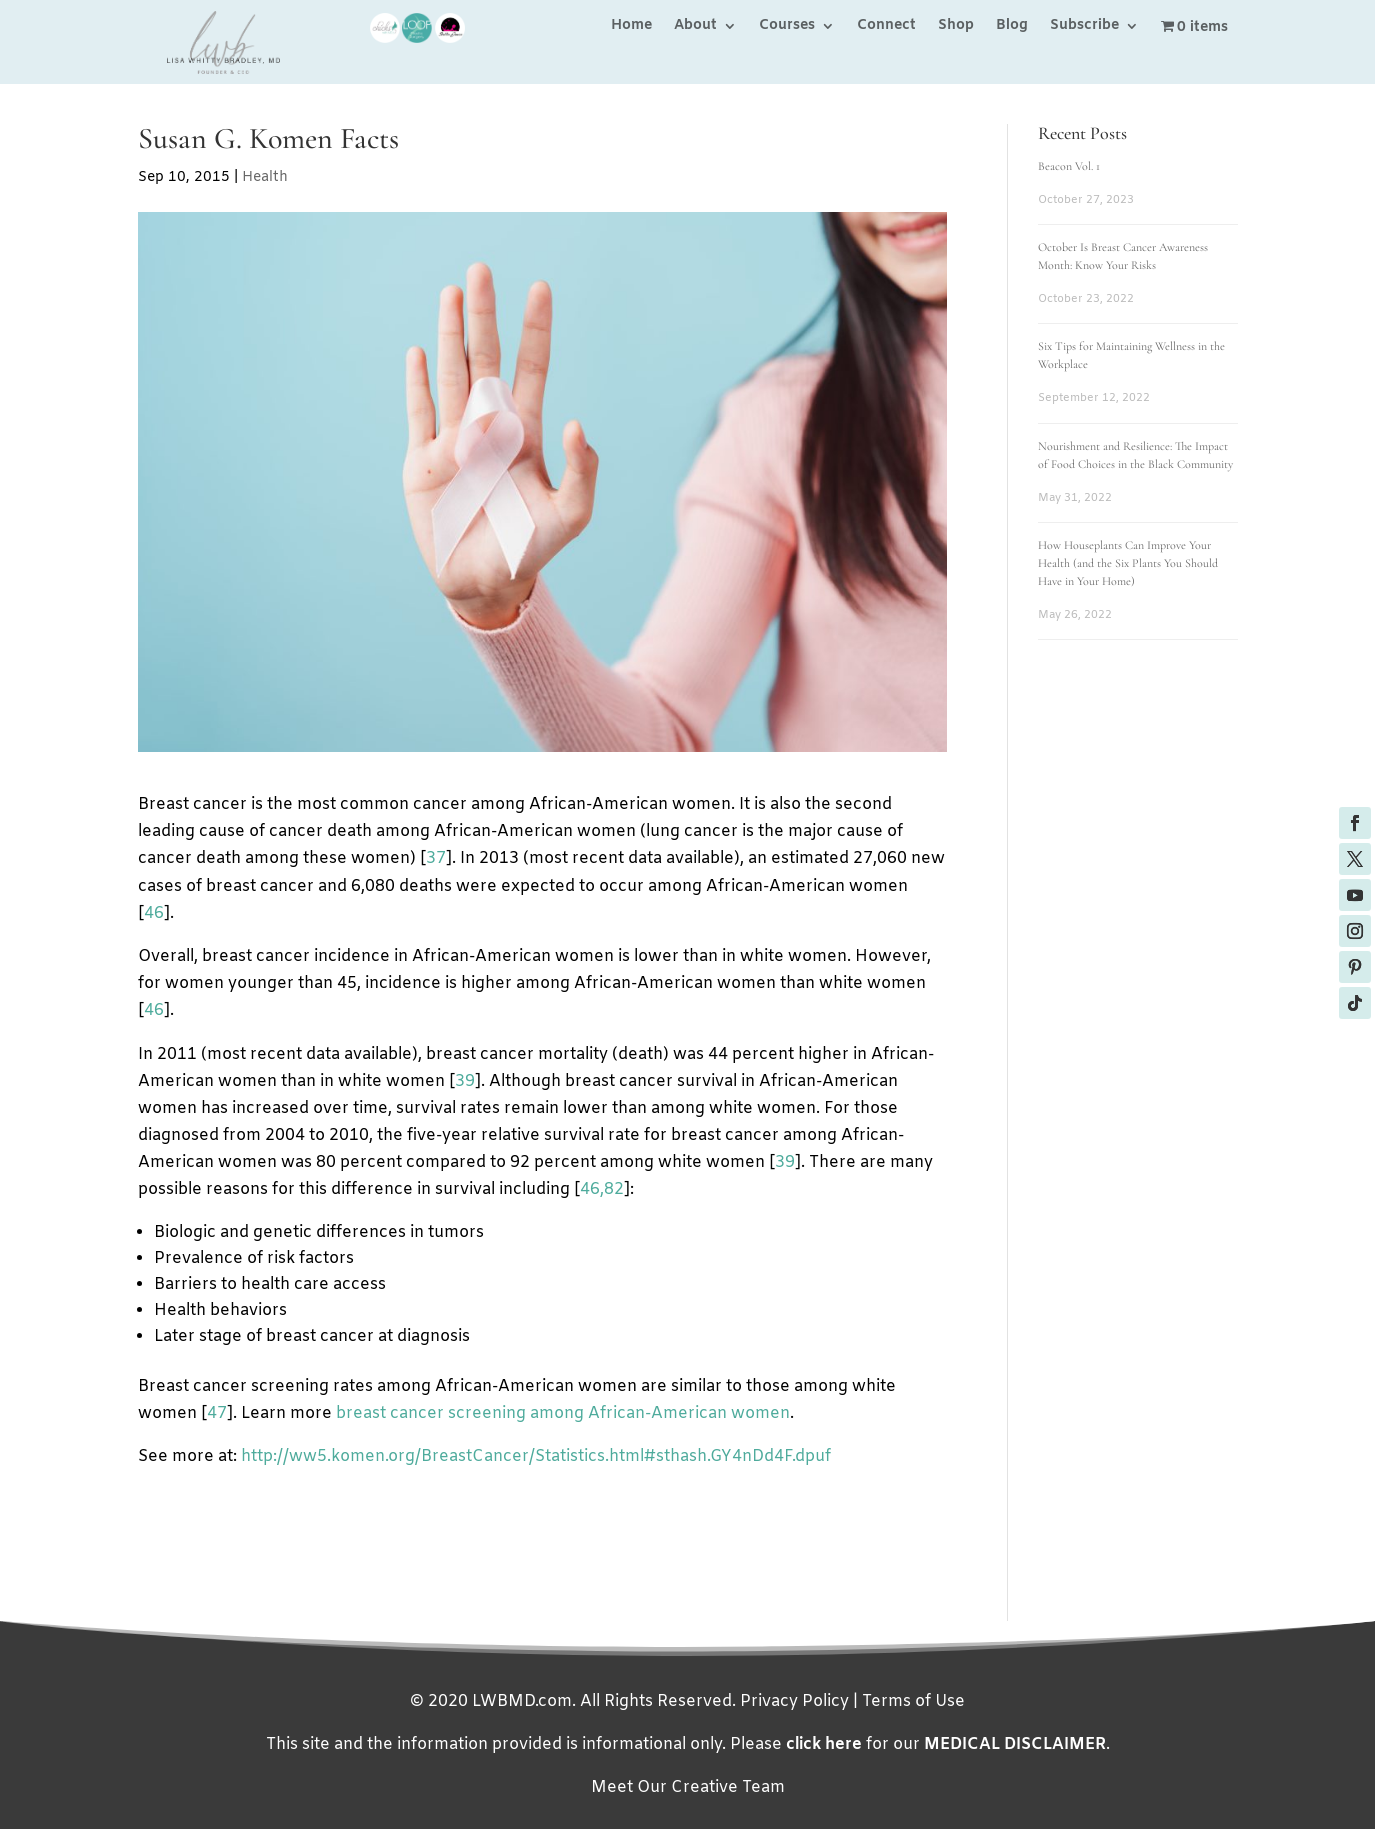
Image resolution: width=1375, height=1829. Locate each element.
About (695, 27)
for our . (948, 1744)
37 (436, 858)
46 (154, 913)
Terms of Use (913, 1701)
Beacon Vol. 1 (1069, 166)
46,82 (602, 1189)
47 (217, 1413)
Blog (1012, 27)
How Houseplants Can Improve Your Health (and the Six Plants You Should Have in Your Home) (1128, 563)
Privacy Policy (794, 1701)
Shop (956, 27)
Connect (886, 27)
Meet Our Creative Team (688, 1787)
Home (631, 27)
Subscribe (1084, 27)
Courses (787, 27)
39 (465, 1081)
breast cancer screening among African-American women (563, 1413)
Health (265, 177)
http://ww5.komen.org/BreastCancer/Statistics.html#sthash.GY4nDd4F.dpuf (536, 1456)
